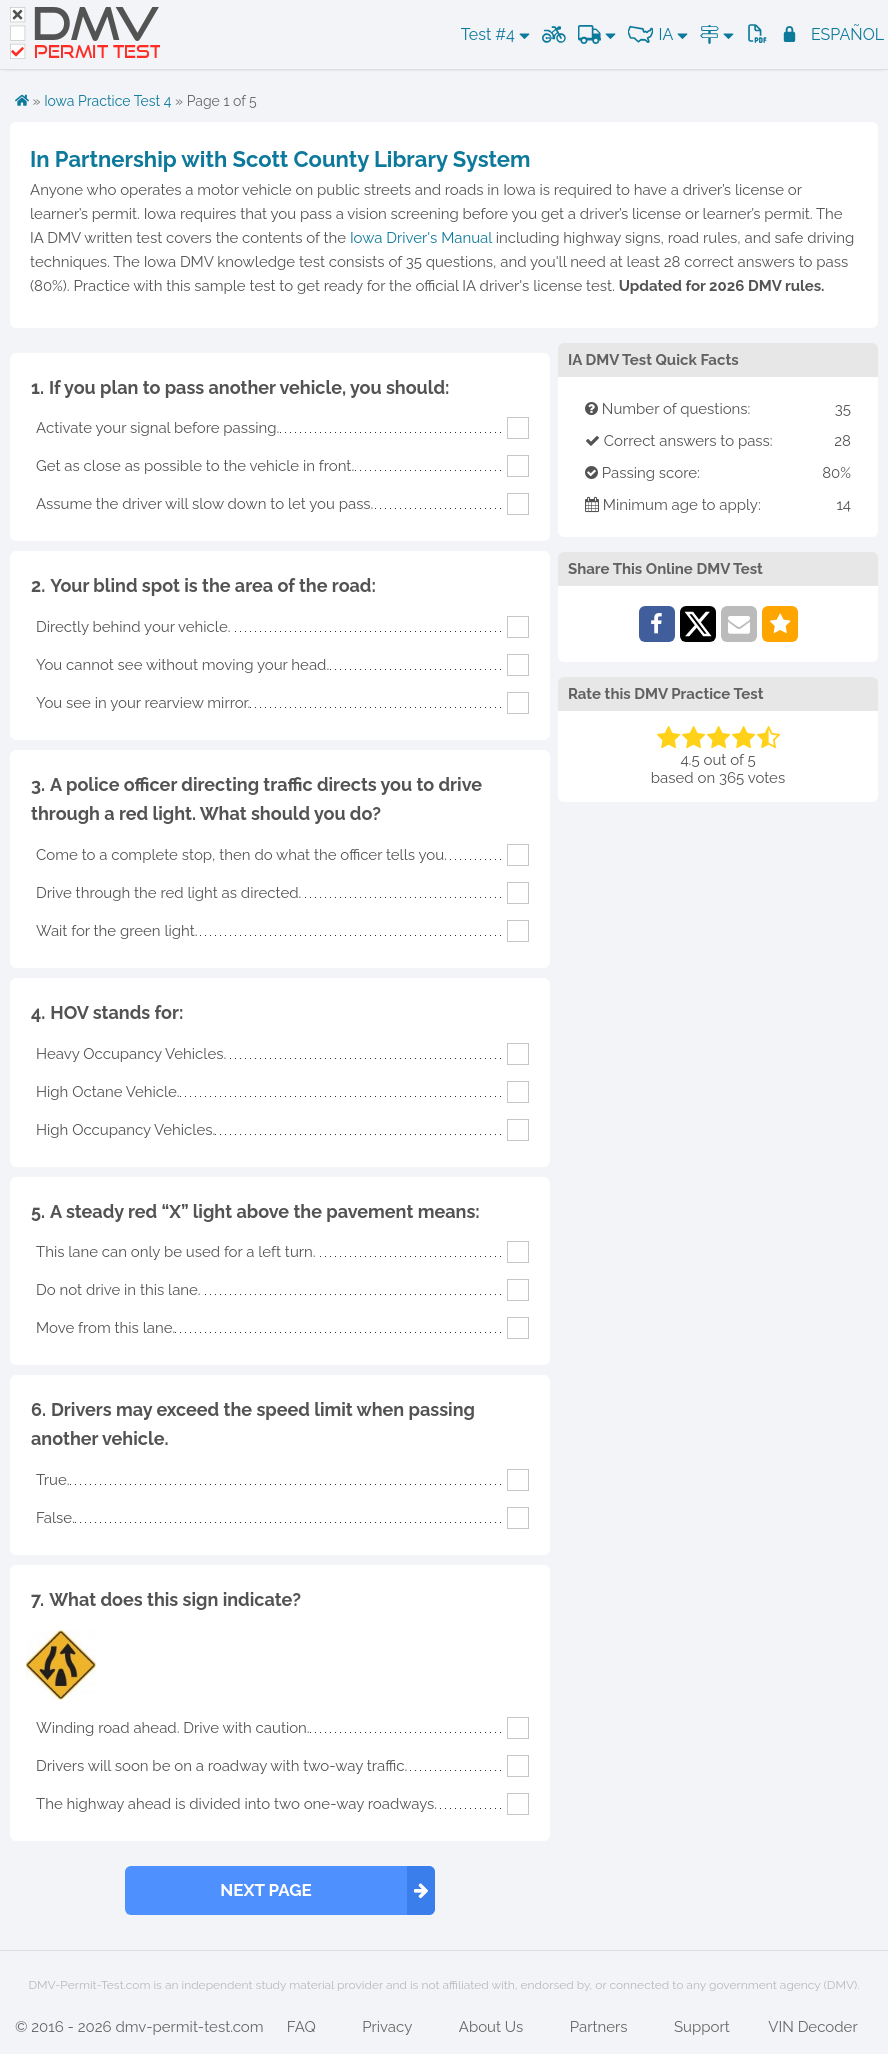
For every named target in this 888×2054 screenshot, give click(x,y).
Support (702, 2027)
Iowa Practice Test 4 (107, 101)
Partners (599, 2027)
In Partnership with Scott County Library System (280, 159)
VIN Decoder (812, 2027)
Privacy (387, 2027)
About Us (491, 2027)
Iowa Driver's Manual (421, 238)
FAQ (301, 2027)
